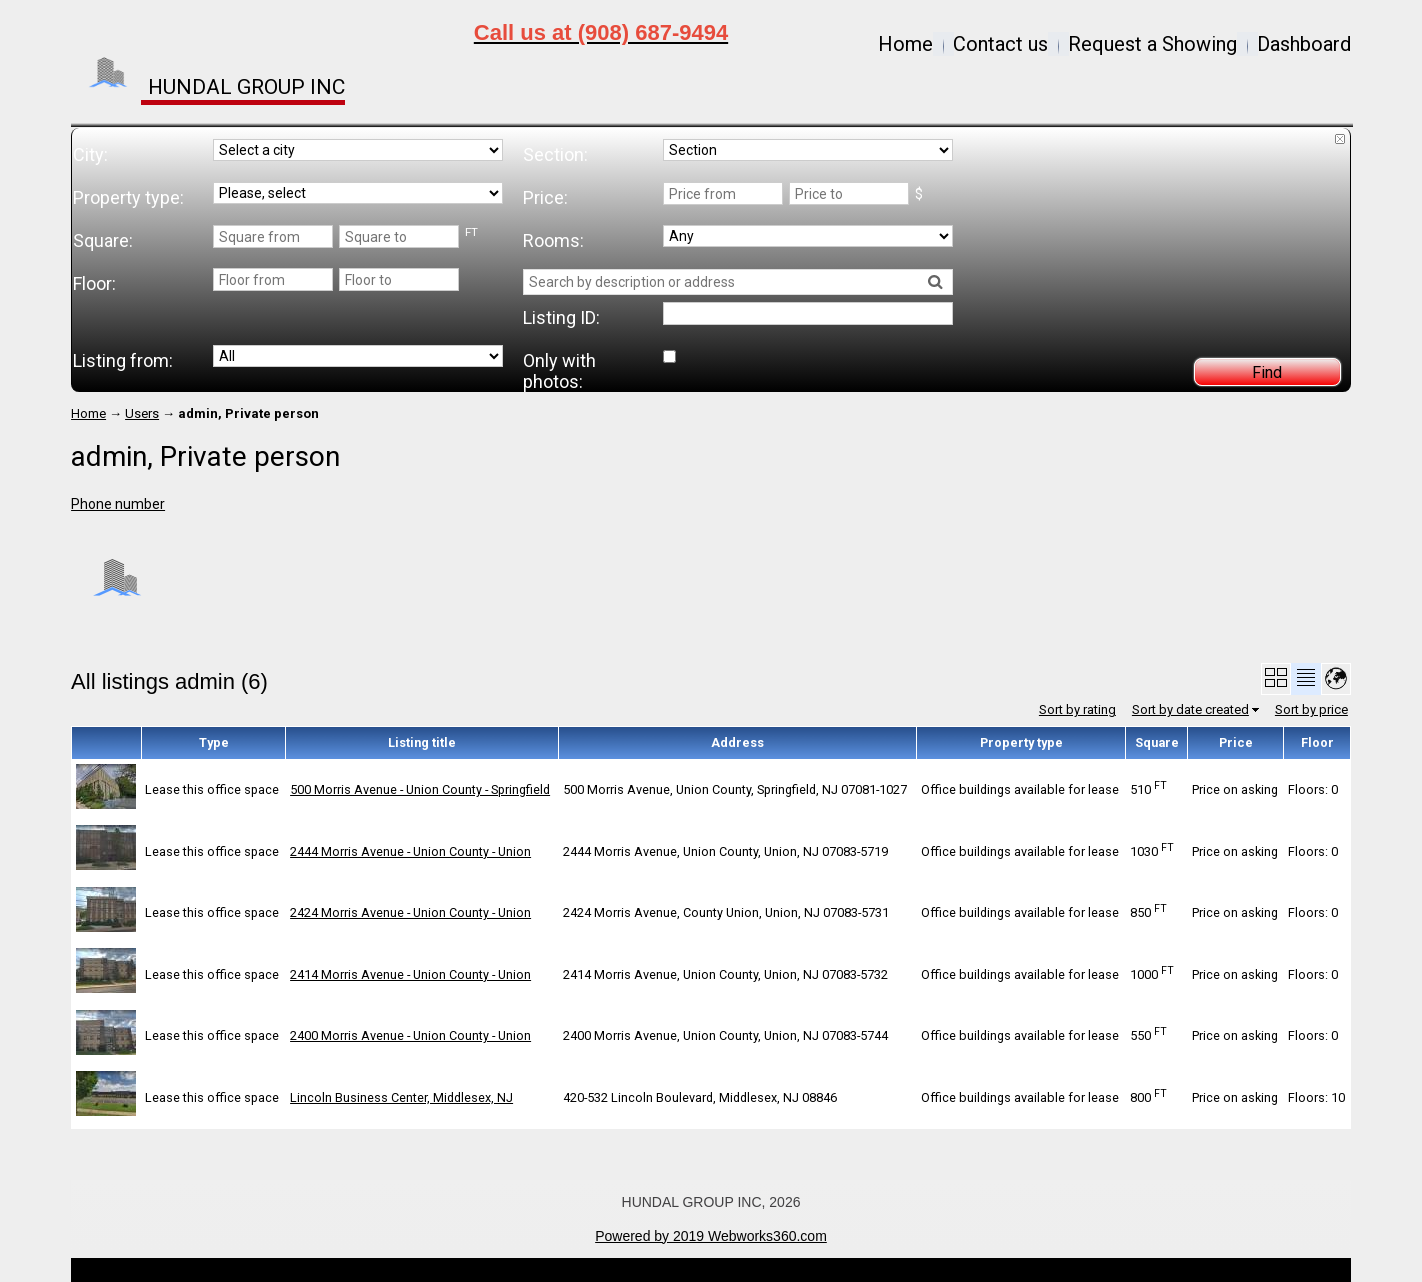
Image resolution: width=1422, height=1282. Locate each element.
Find (1267, 372)
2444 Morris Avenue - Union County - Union (410, 851)
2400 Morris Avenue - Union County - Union (410, 1035)
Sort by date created (1190, 709)
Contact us (1000, 44)
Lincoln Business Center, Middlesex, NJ (401, 1097)
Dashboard (1304, 44)
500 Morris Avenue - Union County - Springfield (420, 789)
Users (142, 413)
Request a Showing (1152, 44)
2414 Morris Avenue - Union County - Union (410, 974)
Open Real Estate (744, 1270)
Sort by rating (1077, 709)
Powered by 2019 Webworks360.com (711, 1236)
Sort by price (1311, 709)
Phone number (118, 504)
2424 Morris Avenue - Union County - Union (410, 912)
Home (905, 44)
